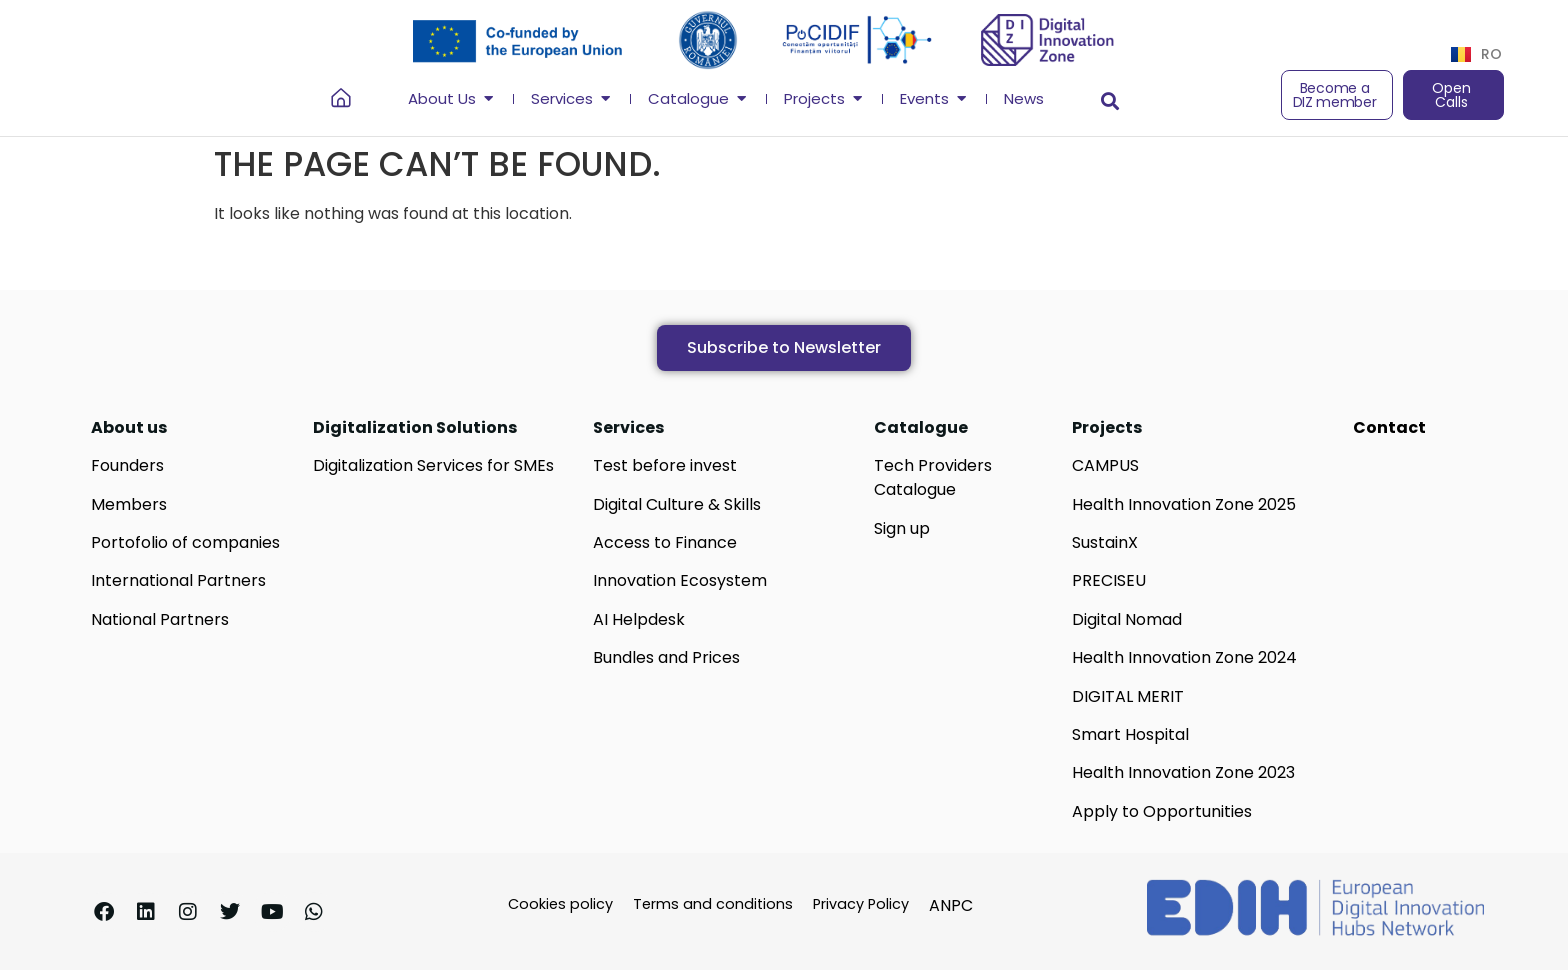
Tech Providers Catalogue (933, 477)
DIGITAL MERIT (1128, 696)
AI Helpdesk (639, 619)
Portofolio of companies (185, 542)
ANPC (951, 905)
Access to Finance (665, 542)
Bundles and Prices (666, 657)
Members (129, 504)
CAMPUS (1105, 465)
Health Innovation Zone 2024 (1184, 657)
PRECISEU (1109, 580)
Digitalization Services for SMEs (433, 465)
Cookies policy (560, 904)
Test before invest (665, 465)
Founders (127, 465)
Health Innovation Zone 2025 (1184, 504)
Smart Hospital (1130, 734)
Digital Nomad (1127, 619)
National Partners (160, 619)
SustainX (1105, 542)
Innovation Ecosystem (680, 580)
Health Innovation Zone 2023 (1183, 772)
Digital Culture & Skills (677, 504)
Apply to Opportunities (1162, 811)
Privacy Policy (861, 904)
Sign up (902, 528)
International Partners (178, 580)
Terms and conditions (713, 904)
